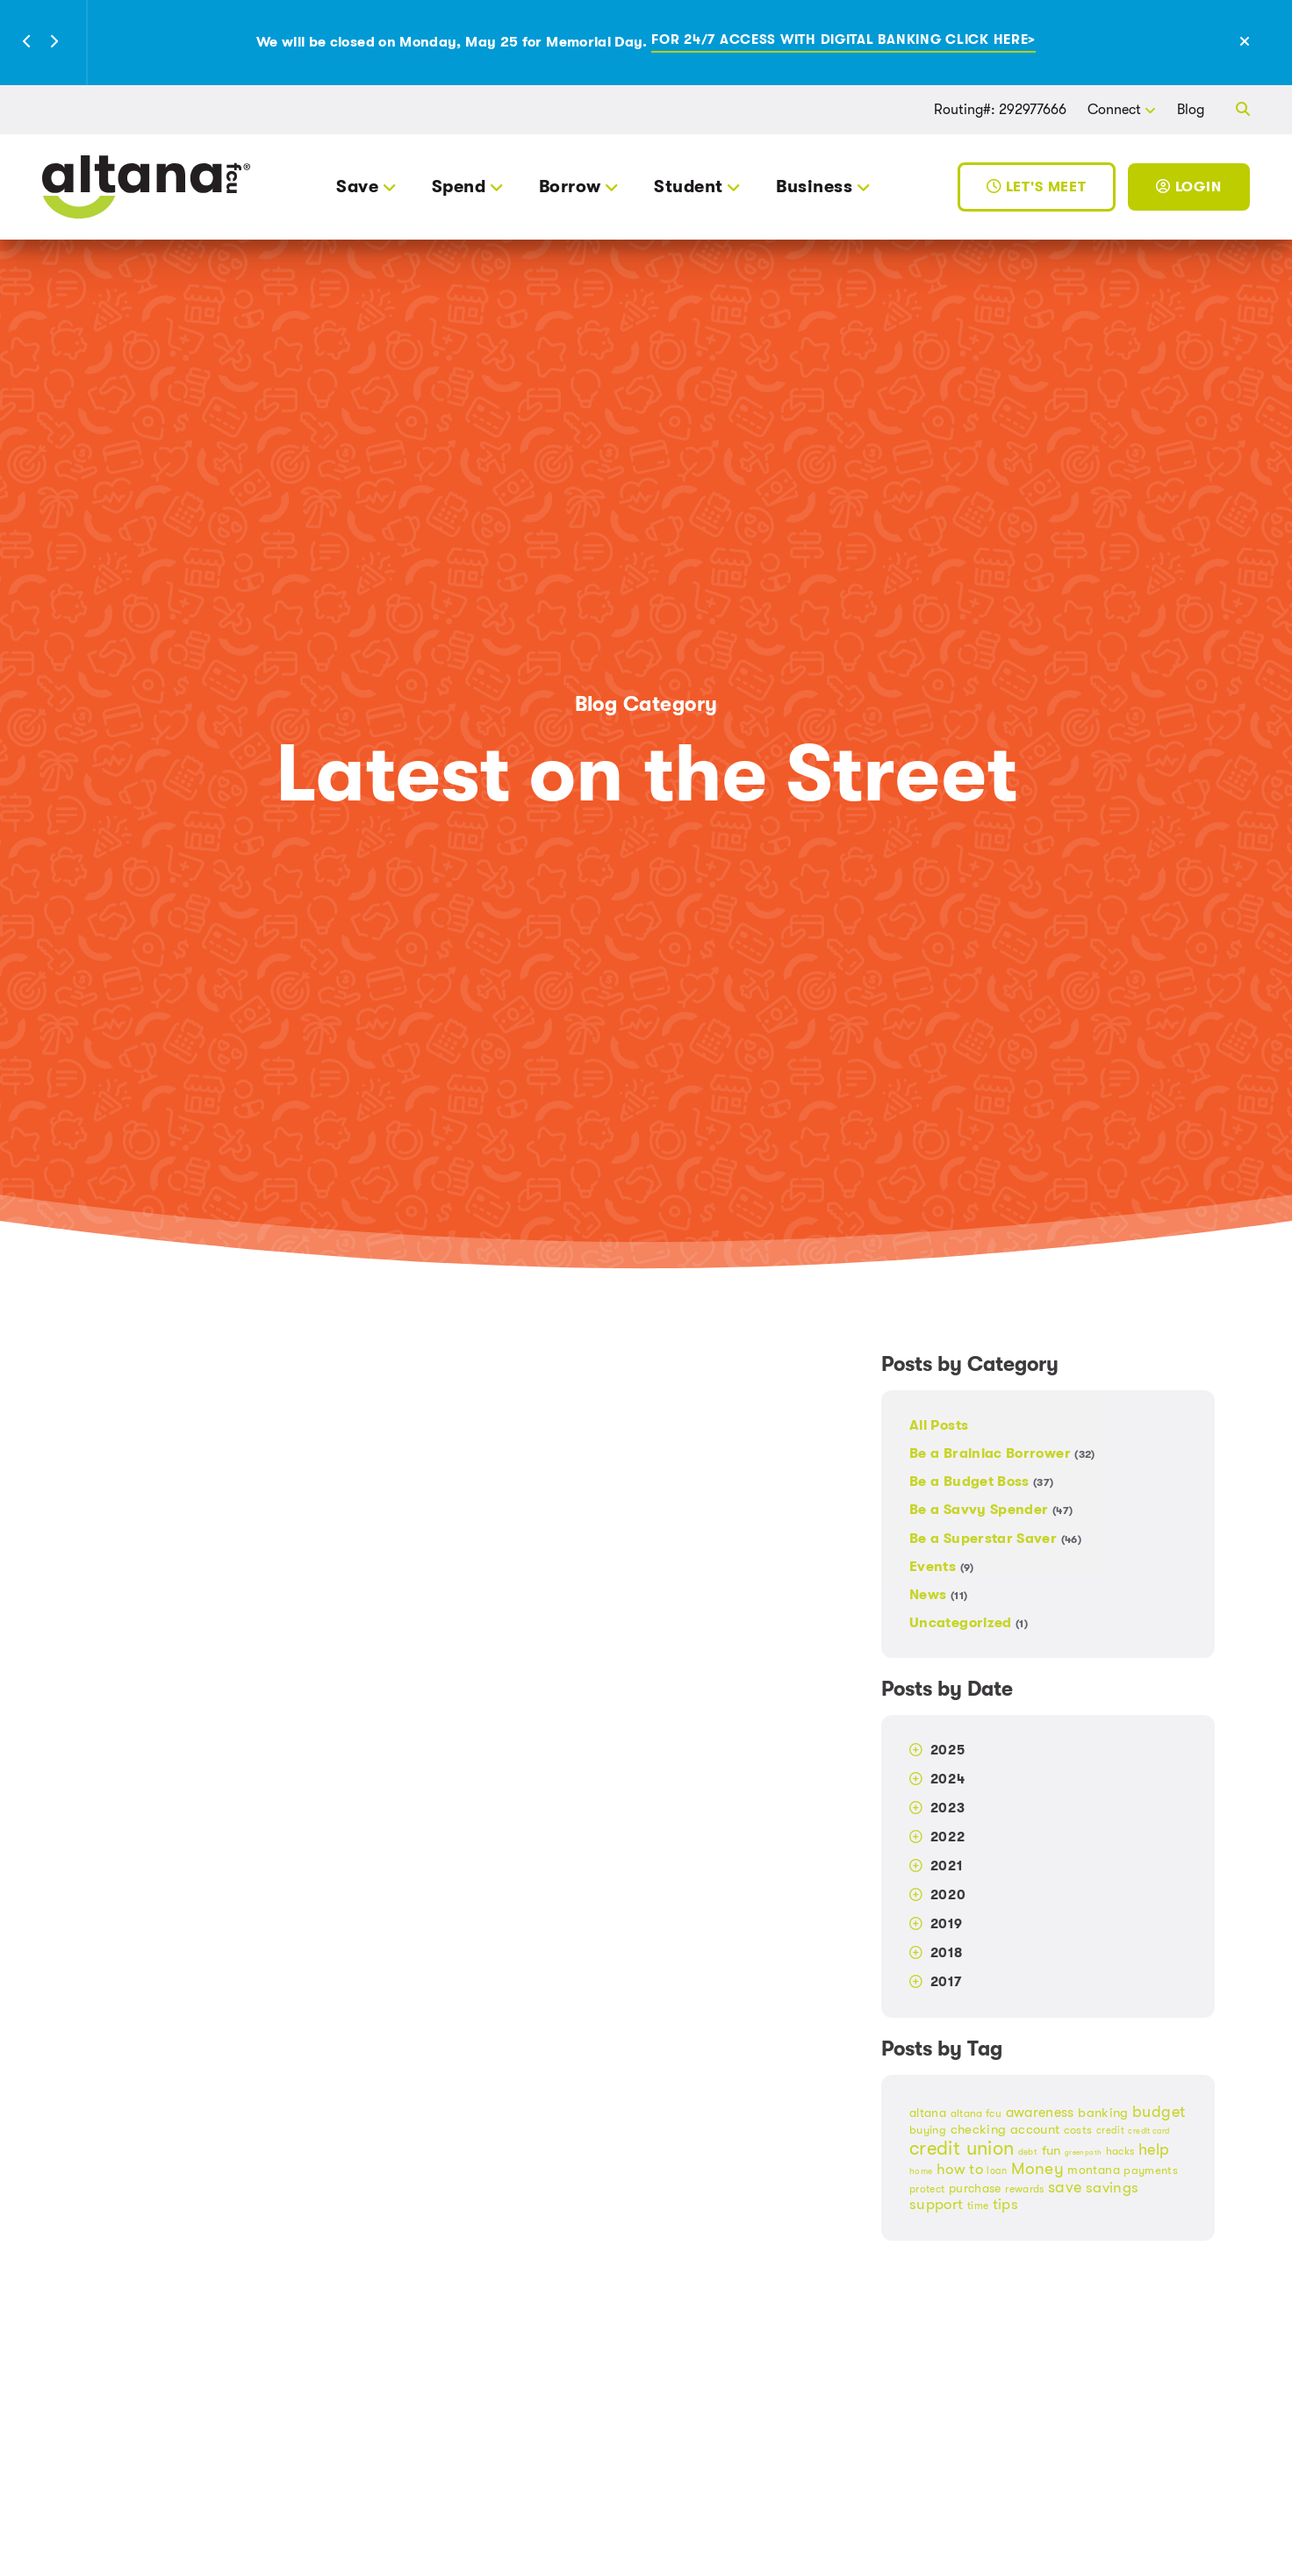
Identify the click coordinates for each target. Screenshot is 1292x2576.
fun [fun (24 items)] (1051, 2150)
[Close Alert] (1264, 42)
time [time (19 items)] (977, 2205)
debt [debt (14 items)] (1027, 2151)
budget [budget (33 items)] (1158, 2111)
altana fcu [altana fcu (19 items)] (976, 2113)
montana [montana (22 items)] (1093, 2170)
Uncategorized (968, 1622)
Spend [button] (458, 186)
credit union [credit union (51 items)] (961, 2148)
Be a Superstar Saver (995, 1538)
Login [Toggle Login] (1189, 186)
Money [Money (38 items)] (1037, 2168)
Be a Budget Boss (981, 1481)
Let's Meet (1037, 186)
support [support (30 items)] (936, 2204)
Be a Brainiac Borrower (1002, 1453)
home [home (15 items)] (920, 2171)
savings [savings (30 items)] (1112, 2187)
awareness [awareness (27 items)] (1040, 2112)
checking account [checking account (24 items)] (1005, 2129)
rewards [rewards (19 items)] (1024, 2189)
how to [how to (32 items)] (960, 2169)
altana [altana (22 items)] (927, 2113)
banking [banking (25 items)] (1103, 2113)
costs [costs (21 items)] (1078, 2129)
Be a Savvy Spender (991, 1509)
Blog (1190, 109)
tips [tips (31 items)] (1005, 2204)
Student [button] (688, 186)
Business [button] (814, 186)
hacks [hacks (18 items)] (1120, 2151)
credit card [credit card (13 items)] (1148, 2131)
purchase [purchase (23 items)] (975, 2188)
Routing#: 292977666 (1000, 109)
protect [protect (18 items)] (927, 2189)
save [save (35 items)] (1064, 2187)
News (938, 1594)
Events (941, 1566)
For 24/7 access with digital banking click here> (843, 40)
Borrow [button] (570, 186)
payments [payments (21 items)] (1150, 2170)
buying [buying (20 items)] (927, 2129)
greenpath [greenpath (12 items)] (1083, 2152)
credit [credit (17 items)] (1110, 2130)
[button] (27, 42)
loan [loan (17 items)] (997, 2171)
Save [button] (357, 186)
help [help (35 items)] (1153, 2149)
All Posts (938, 1425)
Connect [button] (1114, 109)
